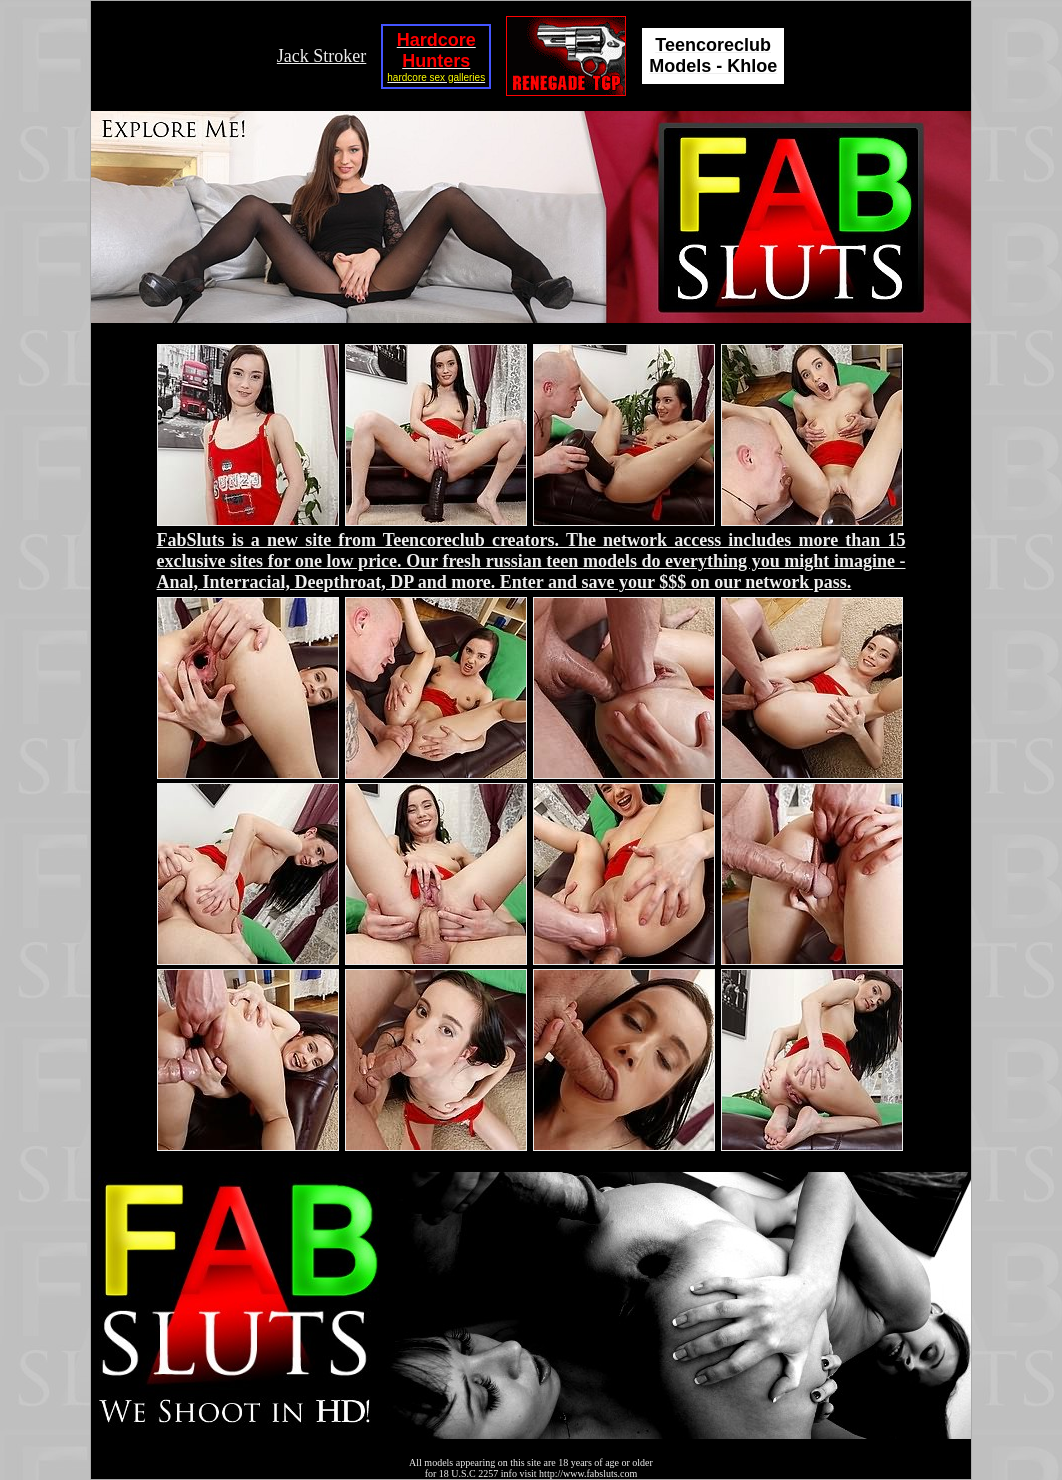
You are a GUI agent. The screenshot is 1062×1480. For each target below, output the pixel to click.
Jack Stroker (321, 56)
